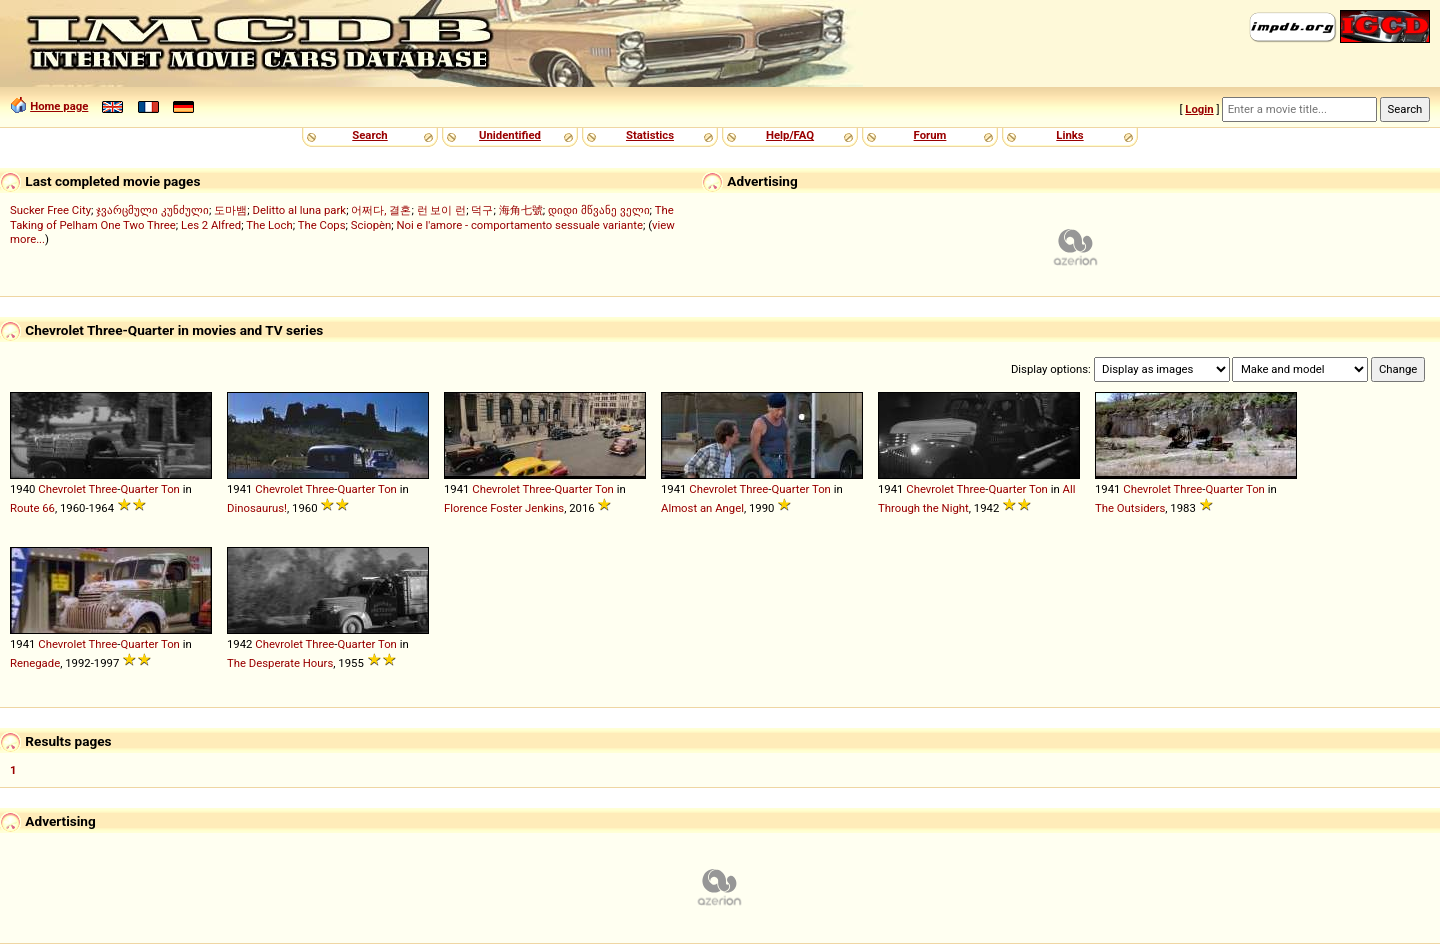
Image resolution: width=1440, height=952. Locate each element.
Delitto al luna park (300, 210)
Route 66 (32, 508)
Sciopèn (371, 225)
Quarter (139, 489)
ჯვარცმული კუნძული (152, 210)
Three (103, 489)
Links (1069, 135)
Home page (59, 106)
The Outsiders (1130, 508)
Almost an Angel (702, 508)
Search (369, 135)
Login (1199, 109)
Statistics (650, 135)
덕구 (482, 210)
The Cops (322, 225)
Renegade (35, 663)
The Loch (269, 225)
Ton (170, 489)
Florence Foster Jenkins (504, 508)
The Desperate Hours (280, 663)
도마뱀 (230, 210)
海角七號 (521, 210)
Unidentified (510, 135)
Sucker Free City (50, 210)
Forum (930, 135)
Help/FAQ (790, 135)
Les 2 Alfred (211, 225)
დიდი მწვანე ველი (599, 210)
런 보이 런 (442, 210)
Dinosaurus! (257, 508)
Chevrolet (62, 489)
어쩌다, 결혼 (381, 210)
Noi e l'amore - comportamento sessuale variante (520, 225)
